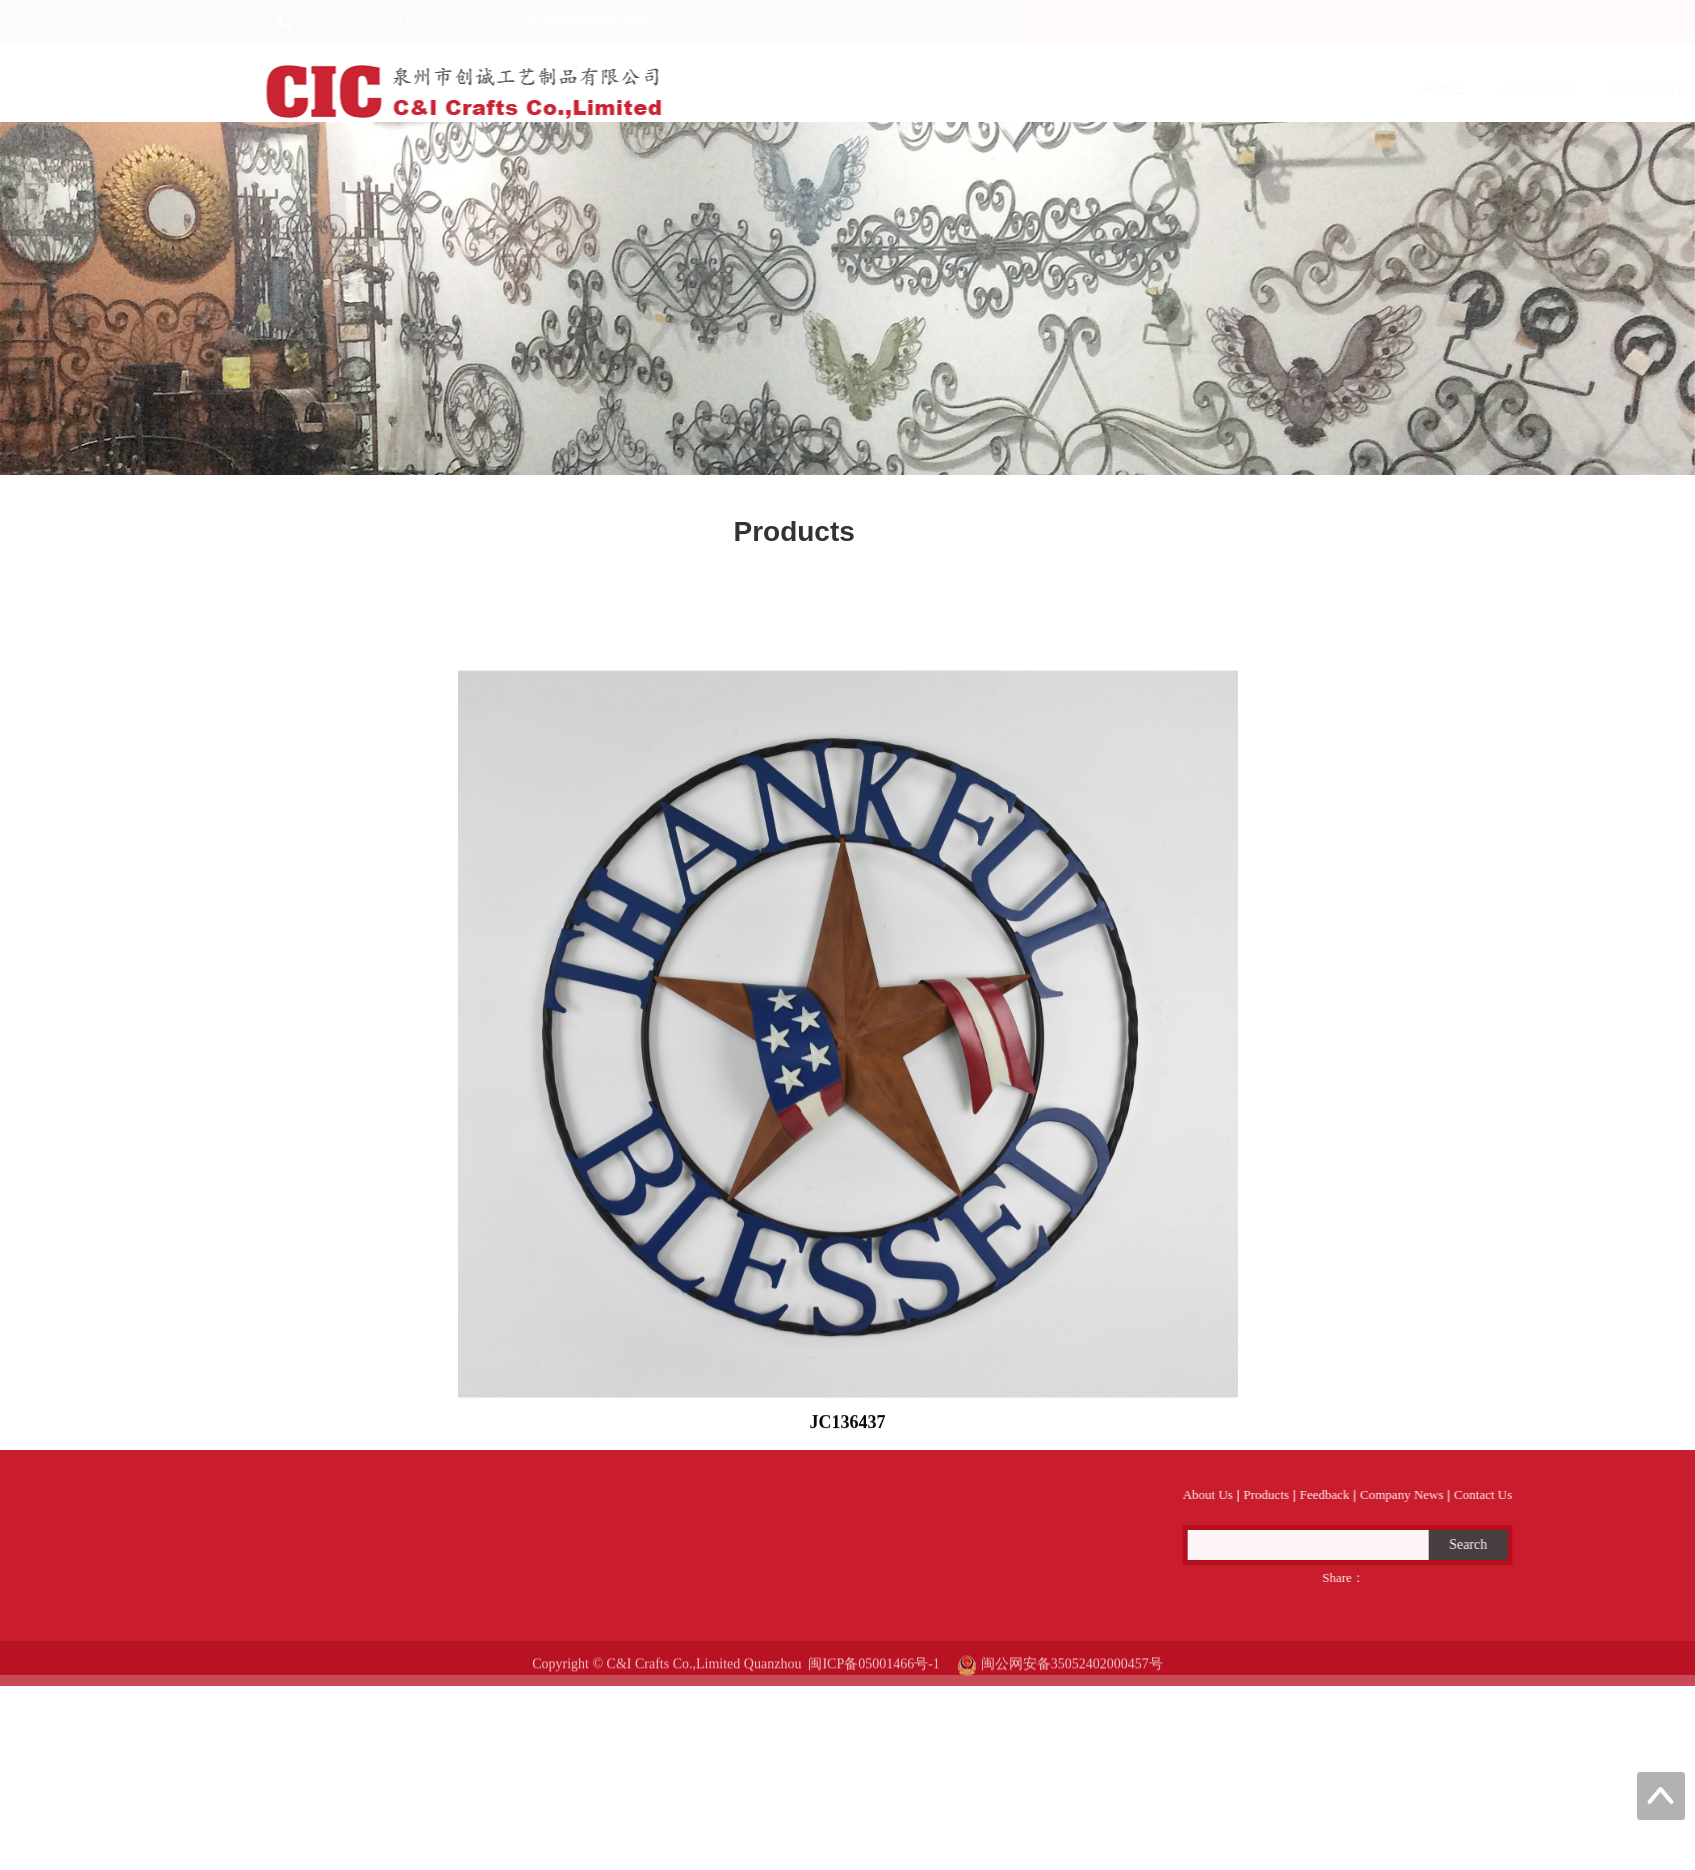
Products (1067, 89)
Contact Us (1450, 89)
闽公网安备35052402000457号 (1060, 1678)
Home (864, 89)
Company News (1311, 89)
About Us (956, 89)
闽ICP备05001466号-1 (873, 1678)
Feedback (1180, 89)
